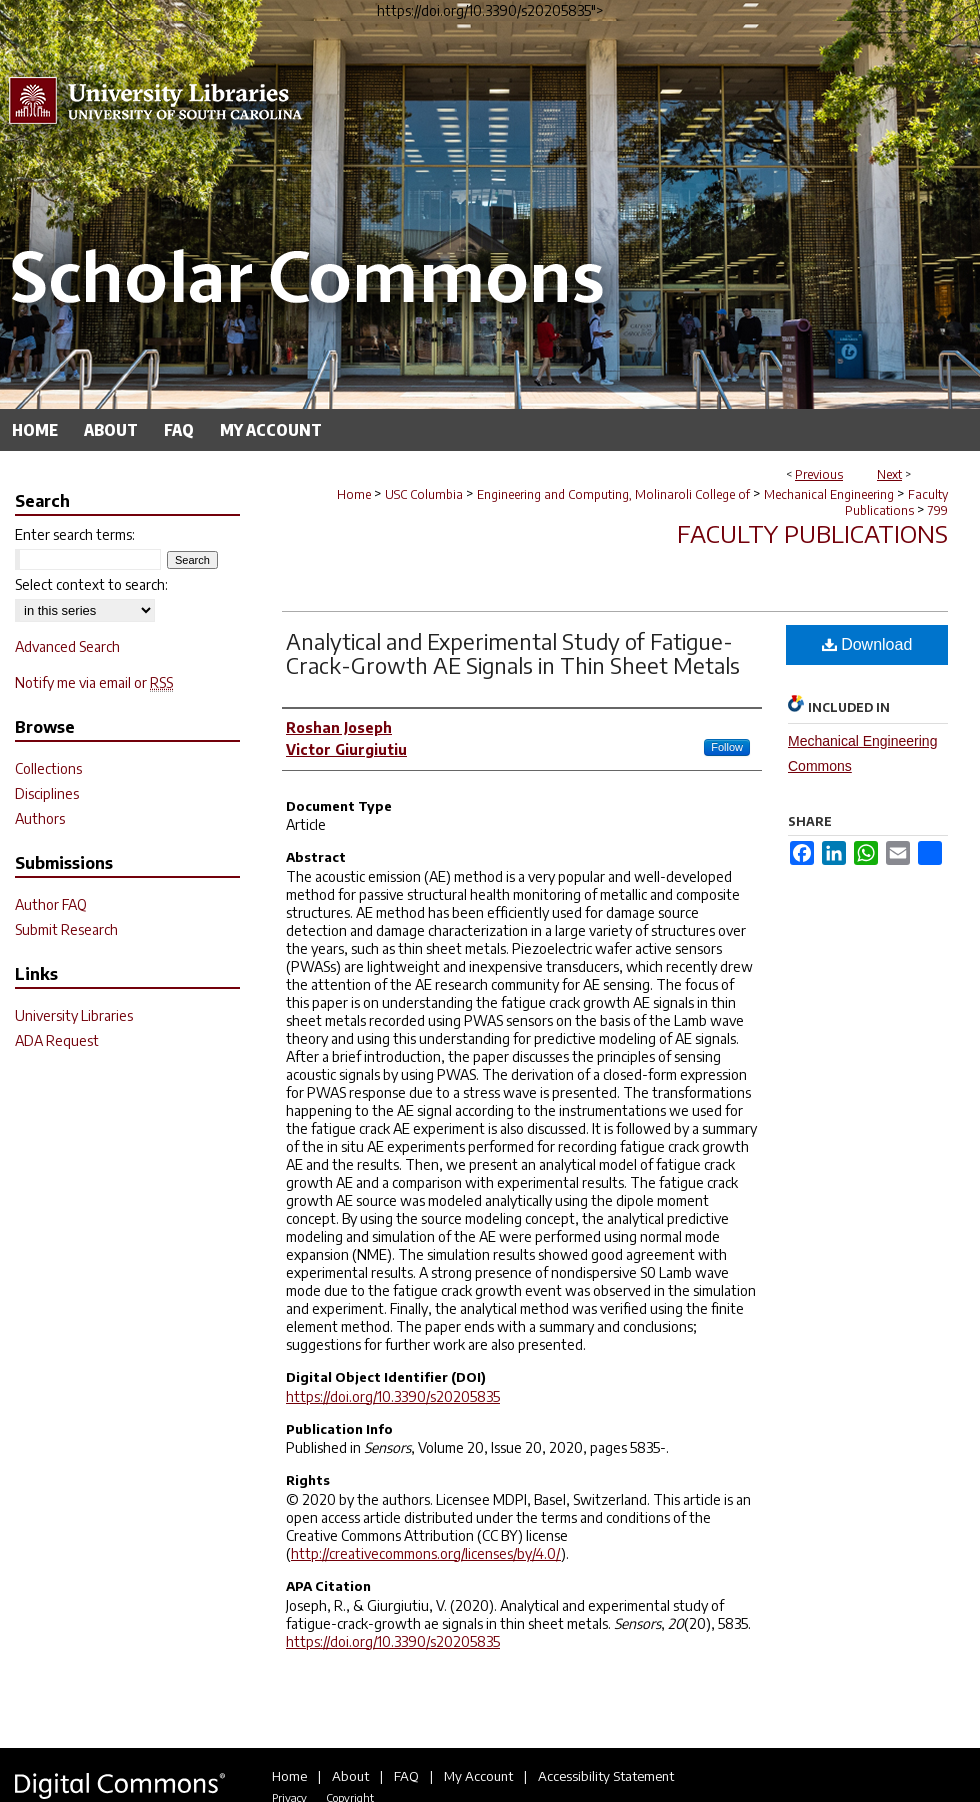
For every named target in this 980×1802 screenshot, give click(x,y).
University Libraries (74, 1015)
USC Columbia (424, 494)
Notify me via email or (94, 682)
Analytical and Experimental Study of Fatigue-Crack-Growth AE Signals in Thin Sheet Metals (513, 653)
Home (354, 494)
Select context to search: (91, 584)
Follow (727, 747)
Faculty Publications (896, 502)
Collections (48, 768)
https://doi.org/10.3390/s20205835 (393, 1396)
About (350, 1776)
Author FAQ (51, 904)
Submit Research (66, 929)
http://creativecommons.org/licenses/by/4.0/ (426, 1553)
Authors (40, 818)
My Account (478, 1776)
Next (889, 474)
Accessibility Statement (606, 1776)
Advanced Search (67, 646)
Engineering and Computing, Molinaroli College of (613, 494)
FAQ (406, 1776)
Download (867, 644)
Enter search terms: (75, 534)
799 (938, 510)
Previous (819, 474)
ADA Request (57, 1040)
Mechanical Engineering (829, 494)
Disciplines (47, 793)
